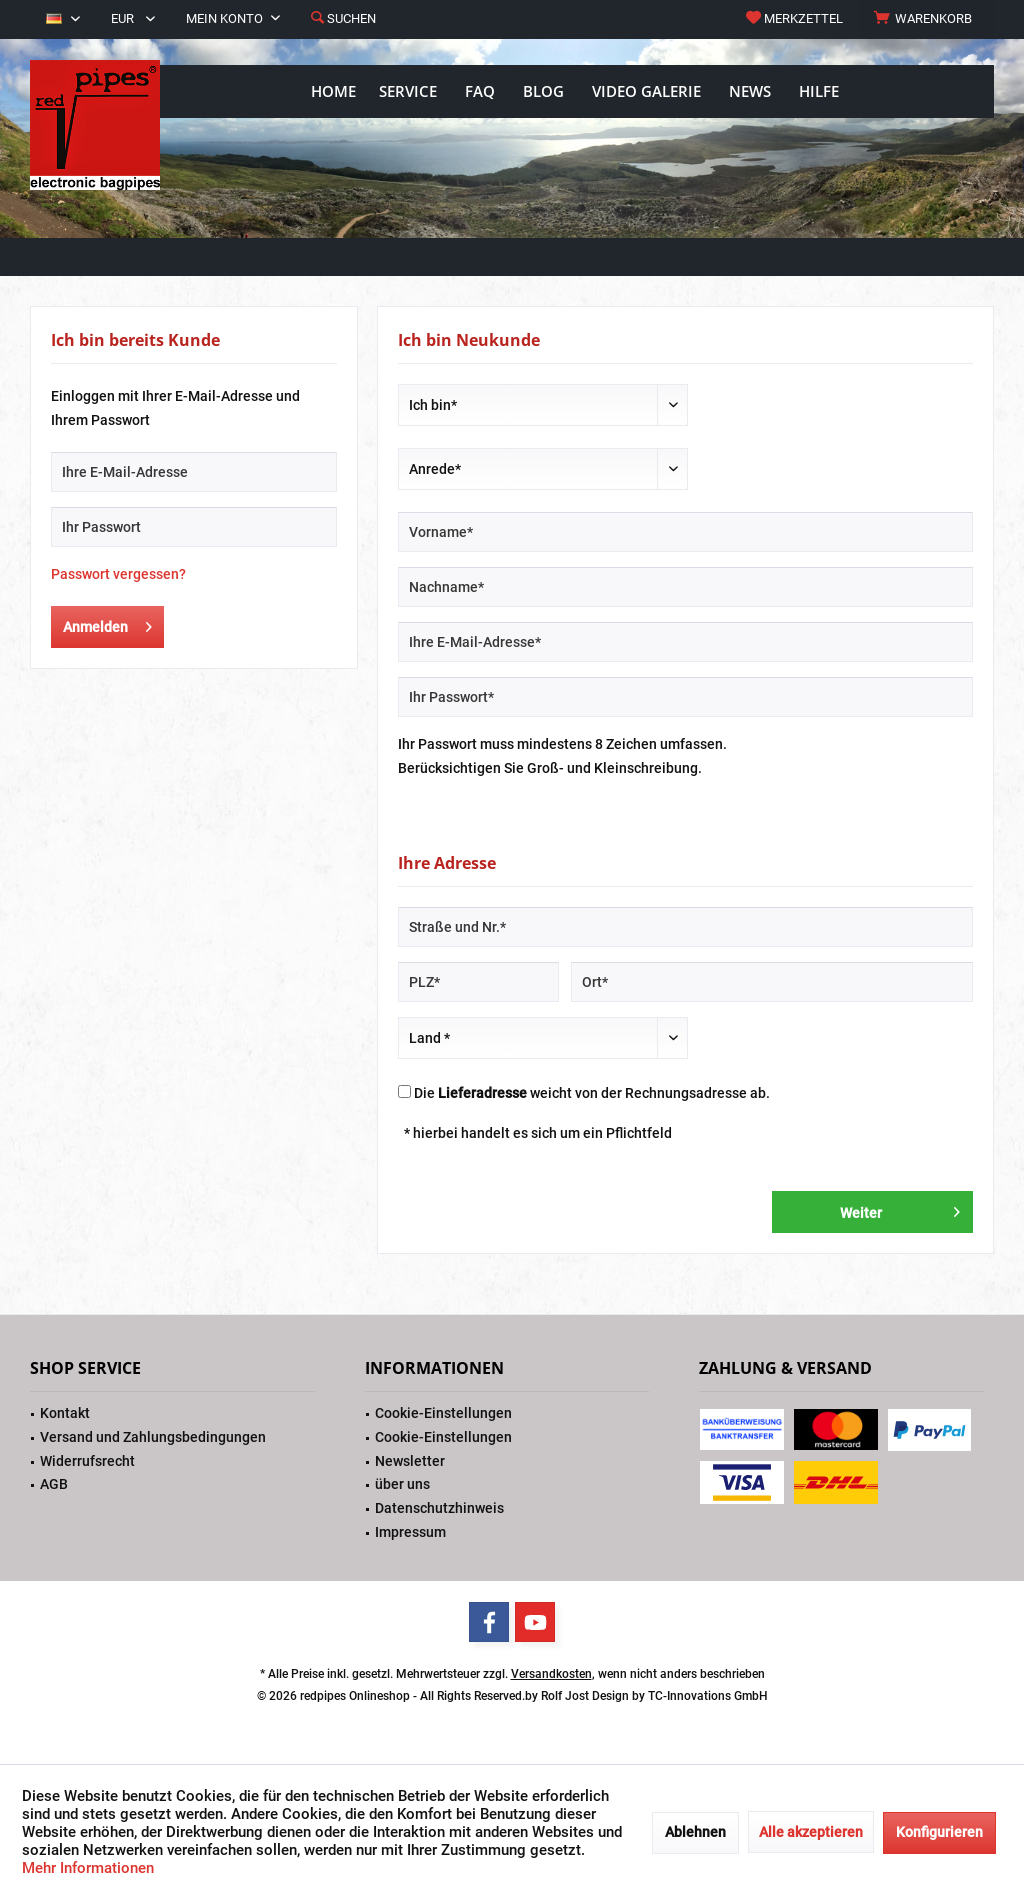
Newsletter (410, 1461)
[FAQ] (480, 91)
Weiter (899, 1208)
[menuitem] (926, 19)
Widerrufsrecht (87, 1461)
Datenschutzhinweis (439, 1508)
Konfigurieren (939, 1832)
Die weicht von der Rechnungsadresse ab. (592, 1093)
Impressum (410, 1532)
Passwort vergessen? (118, 574)
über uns (402, 1484)
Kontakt (65, 1413)
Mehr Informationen (88, 1868)
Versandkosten (551, 1674)
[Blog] (543, 91)
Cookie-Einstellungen (443, 1413)
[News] (750, 91)
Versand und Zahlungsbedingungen (153, 1437)
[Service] (408, 91)
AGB (54, 1484)
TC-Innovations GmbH (708, 1696)
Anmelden (107, 623)
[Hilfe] (819, 91)
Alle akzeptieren (811, 1832)
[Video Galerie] (646, 91)
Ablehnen (695, 1832)
